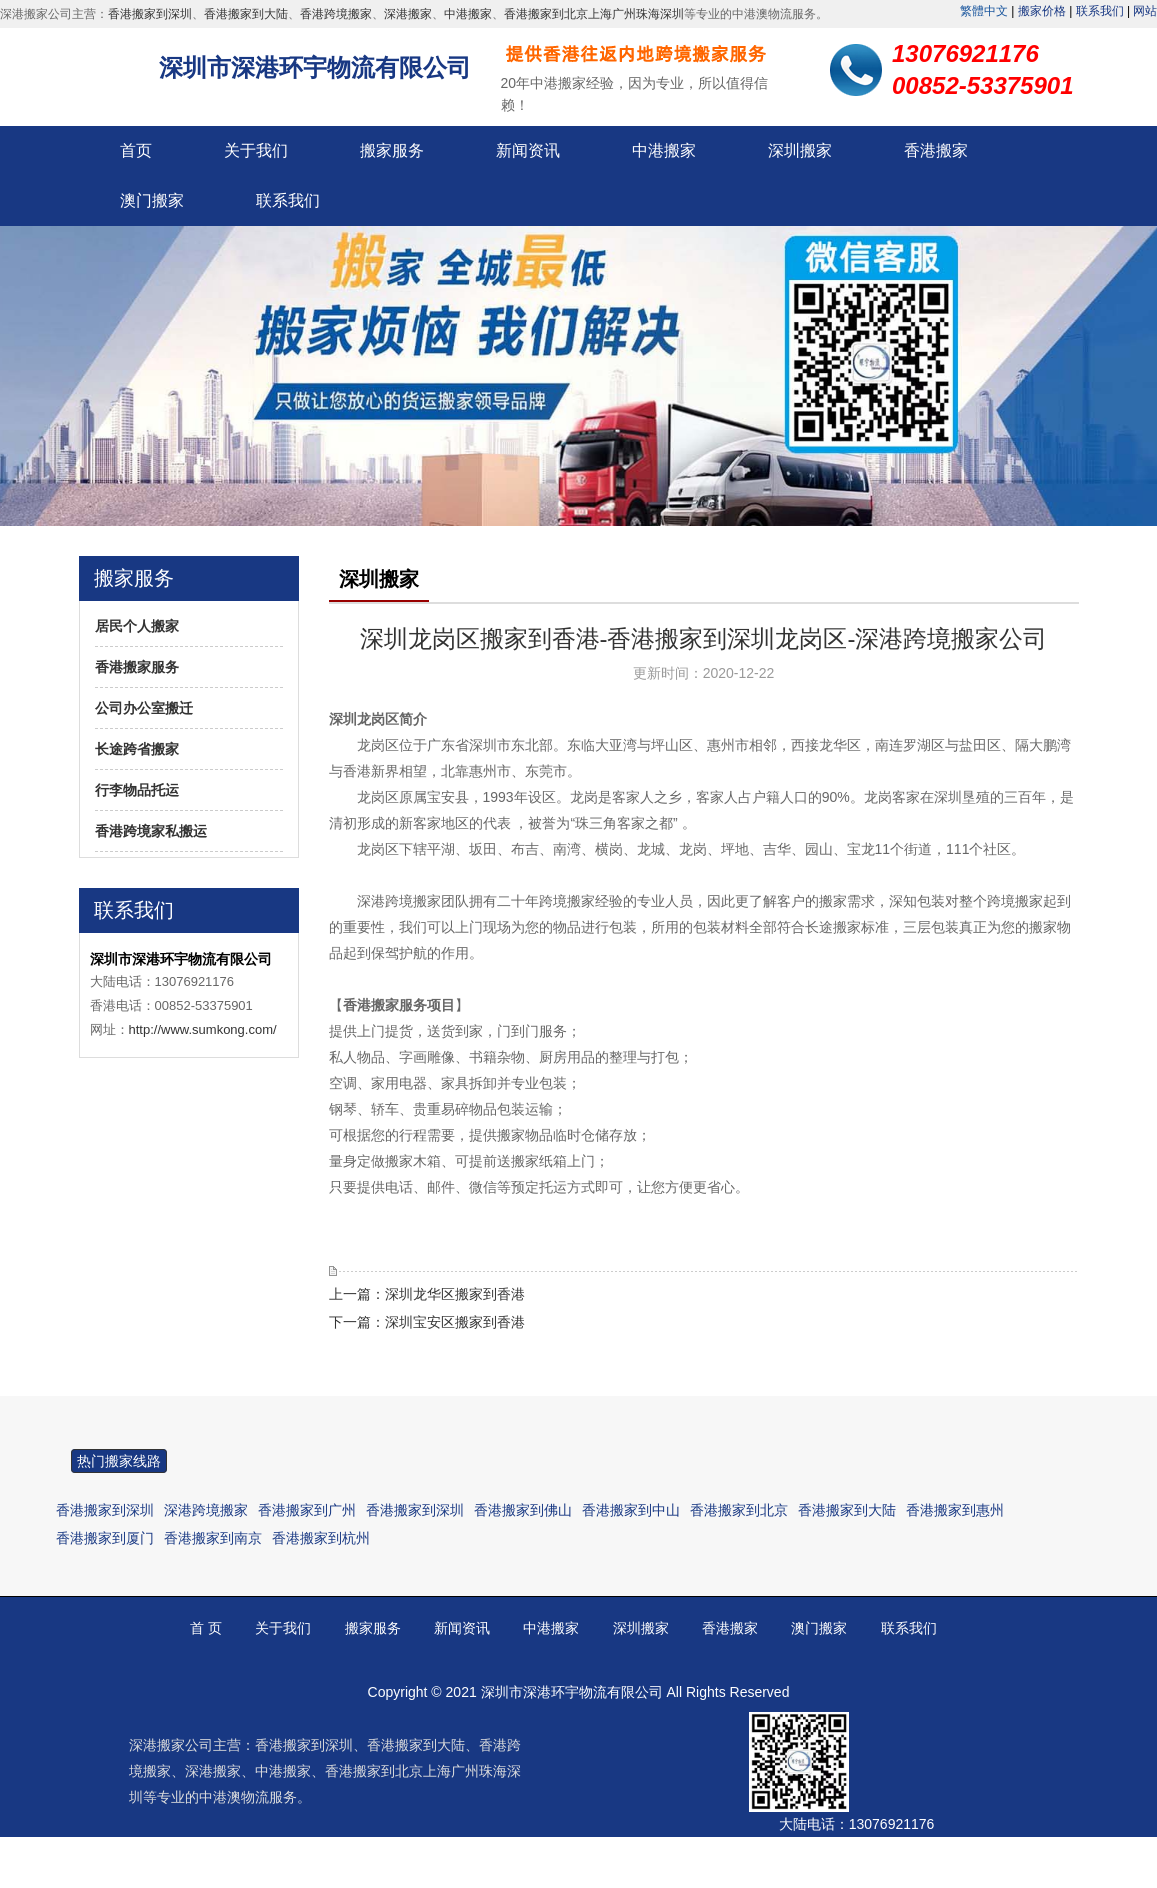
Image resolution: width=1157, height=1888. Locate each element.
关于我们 (256, 150)
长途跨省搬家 (137, 749)
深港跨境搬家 (206, 1510)
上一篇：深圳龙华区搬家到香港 (427, 1294)
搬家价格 (1042, 11)
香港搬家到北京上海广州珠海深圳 (594, 14)
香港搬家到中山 (631, 1510)
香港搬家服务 (137, 667)
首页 (136, 150)
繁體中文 (984, 11)
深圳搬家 (800, 150)
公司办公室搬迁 (144, 708)
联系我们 (1100, 11)
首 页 (206, 1628)
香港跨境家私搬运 (151, 831)
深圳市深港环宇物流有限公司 (315, 67)
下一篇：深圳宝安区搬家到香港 (427, 1322)
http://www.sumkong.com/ (203, 1029)
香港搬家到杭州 (321, 1538)
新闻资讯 (528, 150)
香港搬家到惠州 (955, 1510)
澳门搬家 (152, 200)
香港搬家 (936, 150)
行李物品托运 (137, 790)
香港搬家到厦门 (105, 1538)
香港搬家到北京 (739, 1510)
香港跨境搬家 (336, 14)
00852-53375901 (906, 1862)
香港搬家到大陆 (246, 14)
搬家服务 (392, 150)
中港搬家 (468, 14)
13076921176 (892, 1824)
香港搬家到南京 (213, 1538)
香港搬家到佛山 (523, 1510)
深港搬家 (408, 14)
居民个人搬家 (137, 626)
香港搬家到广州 (307, 1510)
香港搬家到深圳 (150, 14)
